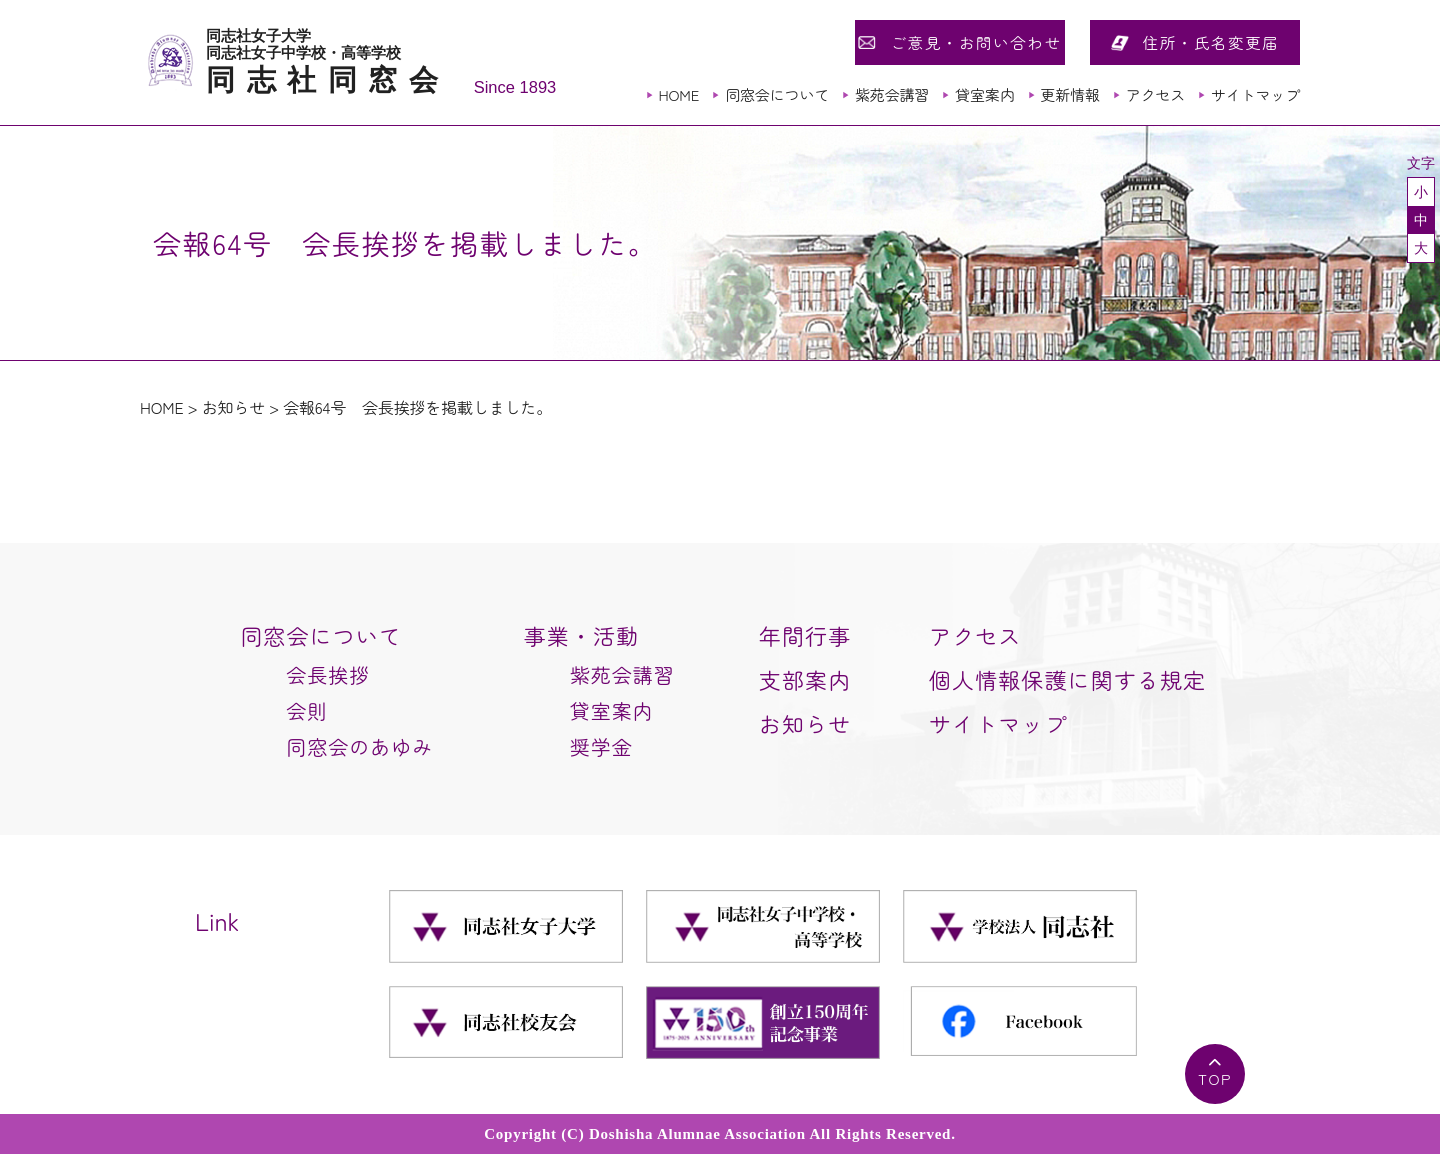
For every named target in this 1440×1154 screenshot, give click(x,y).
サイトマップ (1255, 94)
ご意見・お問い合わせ (975, 42)
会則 (307, 710)
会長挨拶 (328, 674)
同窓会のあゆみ (359, 746)
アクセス (1155, 94)
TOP (1215, 1078)
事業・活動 (582, 635)
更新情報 (1069, 94)
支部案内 (805, 679)
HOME (678, 94)
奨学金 (601, 746)
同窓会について (777, 94)
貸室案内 (984, 94)
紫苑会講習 (892, 94)
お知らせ (233, 407)
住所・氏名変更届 (1211, 42)
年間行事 (805, 635)
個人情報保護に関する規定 (1067, 679)
